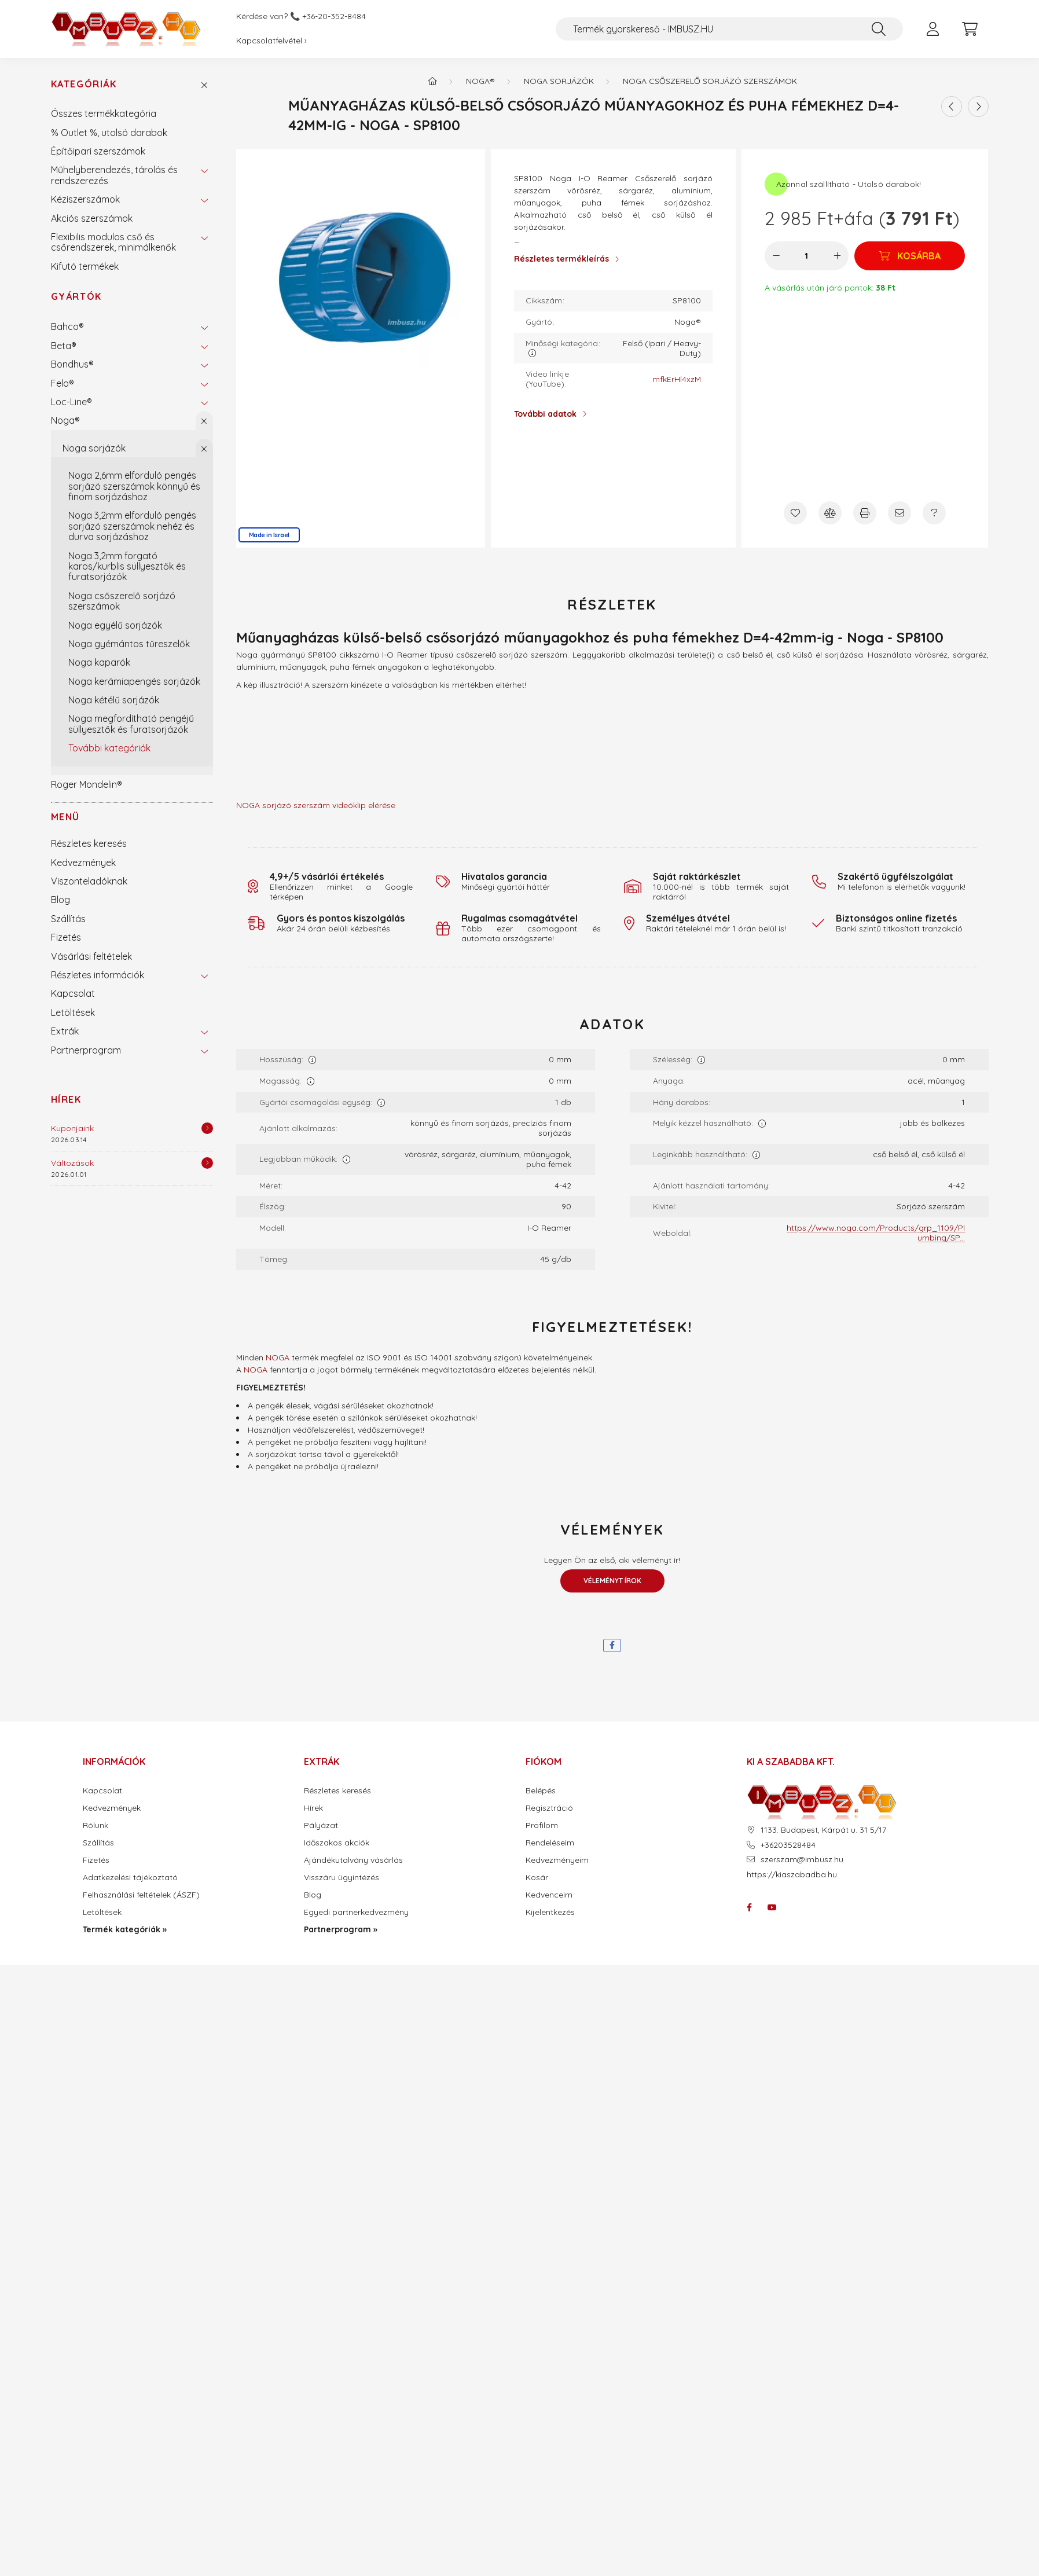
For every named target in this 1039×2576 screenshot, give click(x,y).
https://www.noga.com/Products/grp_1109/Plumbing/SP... (876, 1233)
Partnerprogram (86, 1050)
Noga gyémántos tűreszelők (129, 643)
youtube (772, 1907)
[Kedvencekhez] (795, 512)
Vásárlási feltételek (91, 956)
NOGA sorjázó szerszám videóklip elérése (315, 805)
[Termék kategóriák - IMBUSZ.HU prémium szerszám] (432, 81)
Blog (60, 899)
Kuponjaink (72, 1128)
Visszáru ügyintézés (341, 1878)
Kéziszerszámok (85, 199)
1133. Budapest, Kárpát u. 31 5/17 (823, 1830)
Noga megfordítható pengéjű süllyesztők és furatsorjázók (131, 724)
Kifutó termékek (85, 266)
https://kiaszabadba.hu (792, 1874)
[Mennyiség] (807, 255)
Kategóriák (84, 84)
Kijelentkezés (550, 1912)
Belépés (541, 1791)
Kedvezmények (83, 862)
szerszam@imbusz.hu (802, 1860)
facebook (749, 1907)
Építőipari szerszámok (98, 151)
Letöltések (73, 1012)
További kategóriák (109, 748)
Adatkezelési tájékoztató (130, 1878)
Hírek (66, 1099)
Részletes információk (97, 975)
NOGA (277, 1357)
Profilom (542, 1825)
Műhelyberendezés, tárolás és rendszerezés (114, 175)
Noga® (65, 420)
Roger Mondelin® (86, 784)
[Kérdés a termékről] (934, 512)
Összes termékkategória (103, 113)
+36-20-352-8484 (334, 16)
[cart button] (970, 29)
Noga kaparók (99, 662)
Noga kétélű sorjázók (113, 700)
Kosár (537, 1878)
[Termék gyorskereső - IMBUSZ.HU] (729, 29)
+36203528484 (788, 1845)
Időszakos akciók (336, 1843)
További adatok (545, 414)
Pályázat (321, 1825)
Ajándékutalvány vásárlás (353, 1860)
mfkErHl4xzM (676, 379)
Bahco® (67, 326)
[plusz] (837, 256)
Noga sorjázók (94, 448)
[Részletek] (207, 1128)
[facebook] (612, 1645)
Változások (72, 1163)
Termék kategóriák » (125, 1930)
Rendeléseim (550, 1843)
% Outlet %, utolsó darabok (109, 132)
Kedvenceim (549, 1895)
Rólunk (95, 1825)
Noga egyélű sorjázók (115, 625)
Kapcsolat (73, 993)
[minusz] (776, 256)
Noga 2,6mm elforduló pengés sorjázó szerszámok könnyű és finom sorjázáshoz (134, 485)
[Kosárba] (909, 255)
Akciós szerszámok (92, 218)
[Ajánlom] (899, 512)
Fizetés (66, 937)
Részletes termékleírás (561, 259)
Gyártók (76, 296)
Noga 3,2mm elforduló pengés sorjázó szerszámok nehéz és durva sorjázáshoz (132, 525)
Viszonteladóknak (89, 881)
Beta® (63, 345)
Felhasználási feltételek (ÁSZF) (141, 1895)
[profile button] (933, 29)
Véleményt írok (612, 1580)
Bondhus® (72, 364)
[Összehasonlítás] (830, 512)
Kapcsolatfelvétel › (271, 40)
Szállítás (68, 918)
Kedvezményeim (557, 1860)
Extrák (65, 1031)
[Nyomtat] (864, 512)
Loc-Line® (71, 402)
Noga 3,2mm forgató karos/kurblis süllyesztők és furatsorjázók (127, 566)
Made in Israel (269, 535)
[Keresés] (879, 29)
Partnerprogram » (340, 1930)
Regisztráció (549, 1808)
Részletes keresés (89, 843)
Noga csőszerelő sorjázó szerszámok (121, 601)
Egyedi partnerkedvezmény (356, 1912)
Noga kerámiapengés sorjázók (134, 681)
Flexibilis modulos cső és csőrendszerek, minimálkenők (113, 242)
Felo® (62, 383)
